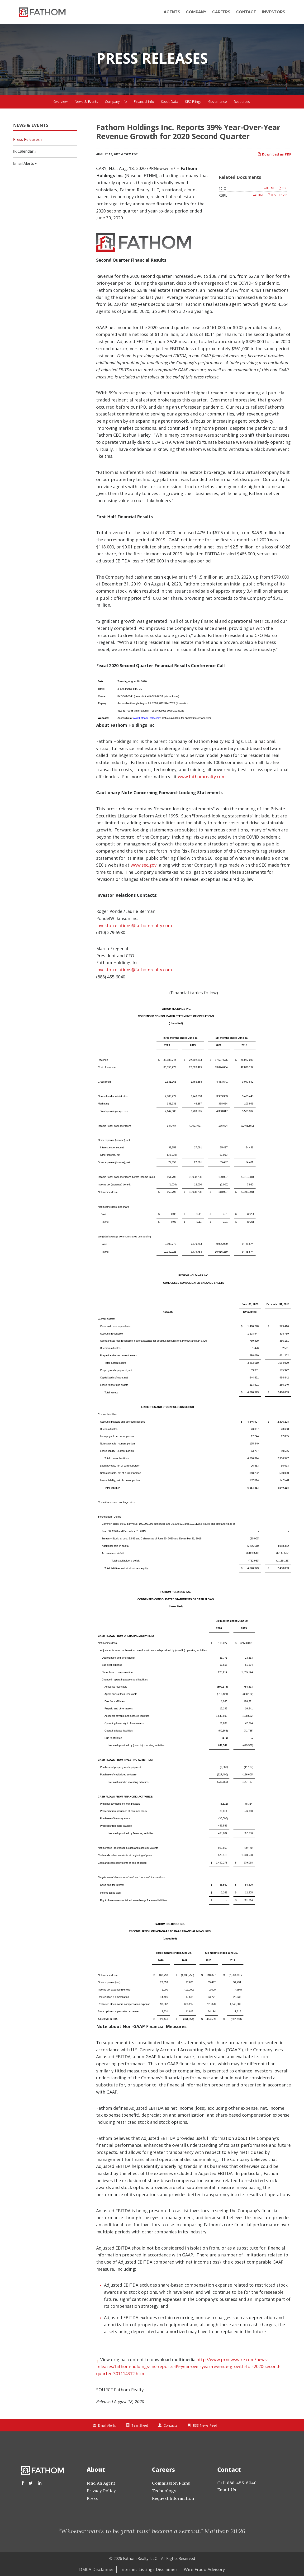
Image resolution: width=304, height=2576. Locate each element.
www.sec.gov (144, 865)
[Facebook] (22, 2483)
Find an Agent (101, 2483)
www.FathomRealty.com (146, 718)
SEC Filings (193, 101)
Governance (217, 101)
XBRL (223, 195)
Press (92, 2498)
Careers (221, 12)
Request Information (173, 2498)
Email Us (226, 2489)
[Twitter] (31, 2483)
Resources (242, 101)
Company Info (116, 101)
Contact (246, 12)
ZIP (283, 195)
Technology (164, 2490)
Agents (172, 12)
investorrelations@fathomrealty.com (134, 925)
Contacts (170, 2425)
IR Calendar (23, 151)
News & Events (86, 101)
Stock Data (169, 101)
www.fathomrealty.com (202, 776)
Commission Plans (171, 2483)
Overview (60, 101)
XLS (272, 195)
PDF (282, 188)
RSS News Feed (205, 2425)
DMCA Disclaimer (96, 2569)
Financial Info (144, 101)
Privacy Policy (101, 2490)
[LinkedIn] (39, 2483)
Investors (273, 12)
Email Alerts (23, 163)
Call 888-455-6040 (236, 2483)
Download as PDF (274, 154)
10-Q (222, 188)
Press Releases (26, 139)
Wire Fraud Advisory (204, 2569)
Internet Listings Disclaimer (148, 2569)
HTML (269, 188)
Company (196, 12)
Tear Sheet (139, 2425)
